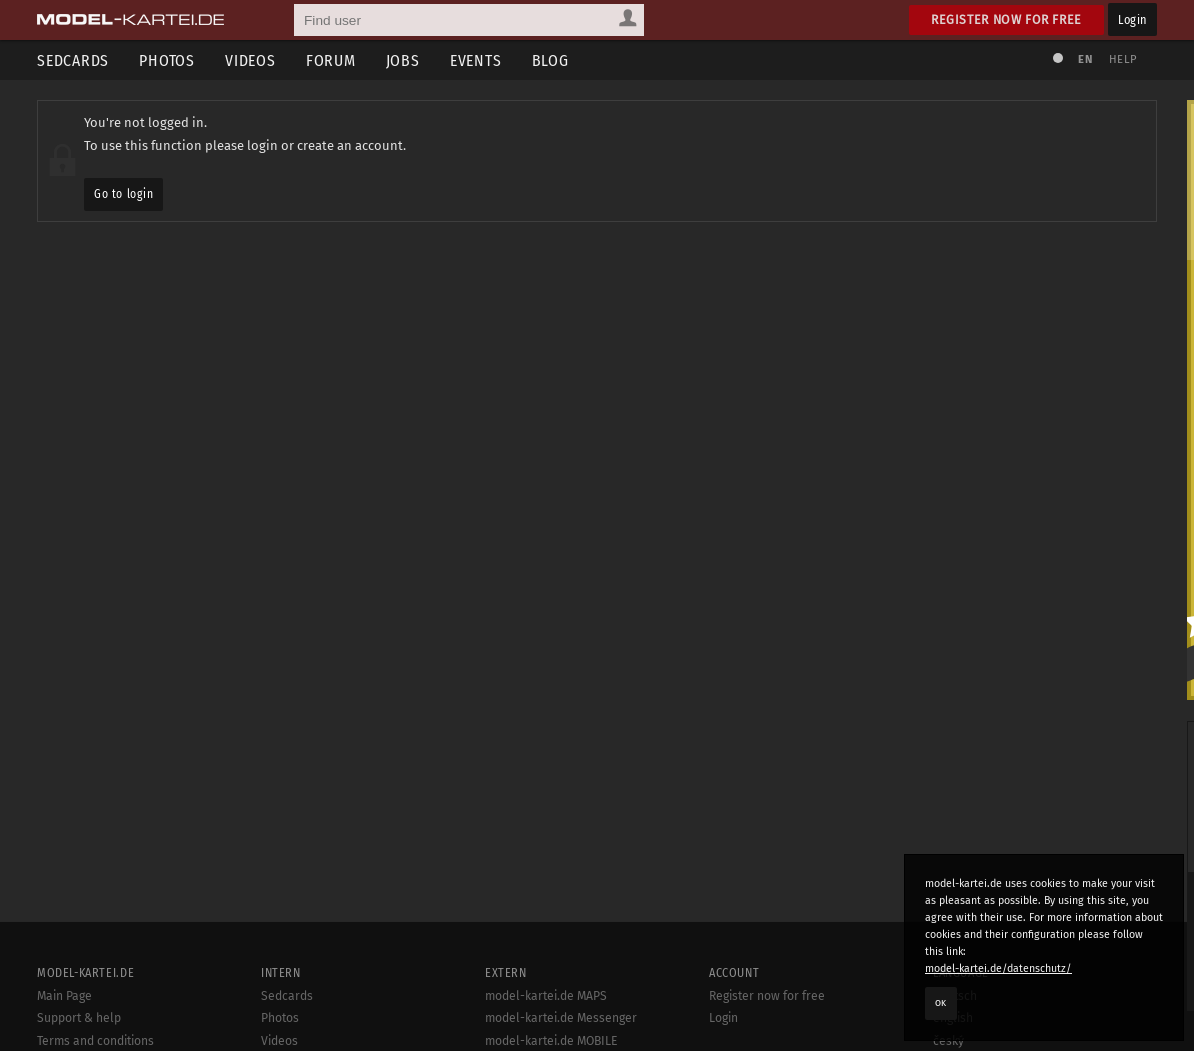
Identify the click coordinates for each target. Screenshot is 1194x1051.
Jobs (403, 60)
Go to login (123, 194)
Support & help (79, 1018)
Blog (550, 60)
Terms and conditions (95, 1041)
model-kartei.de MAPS (546, 996)
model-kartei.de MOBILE (551, 1041)
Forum (331, 60)
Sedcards (73, 60)
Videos (250, 60)
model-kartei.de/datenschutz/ (998, 968)
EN (1085, 59)
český (948, 1041)
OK (941, 1003)
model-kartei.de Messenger (561, 1018)
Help (1123, 59)
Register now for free (1006, 19)
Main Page (64, 996)
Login (1132, 19)
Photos (167, 60)
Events (476, 60)
